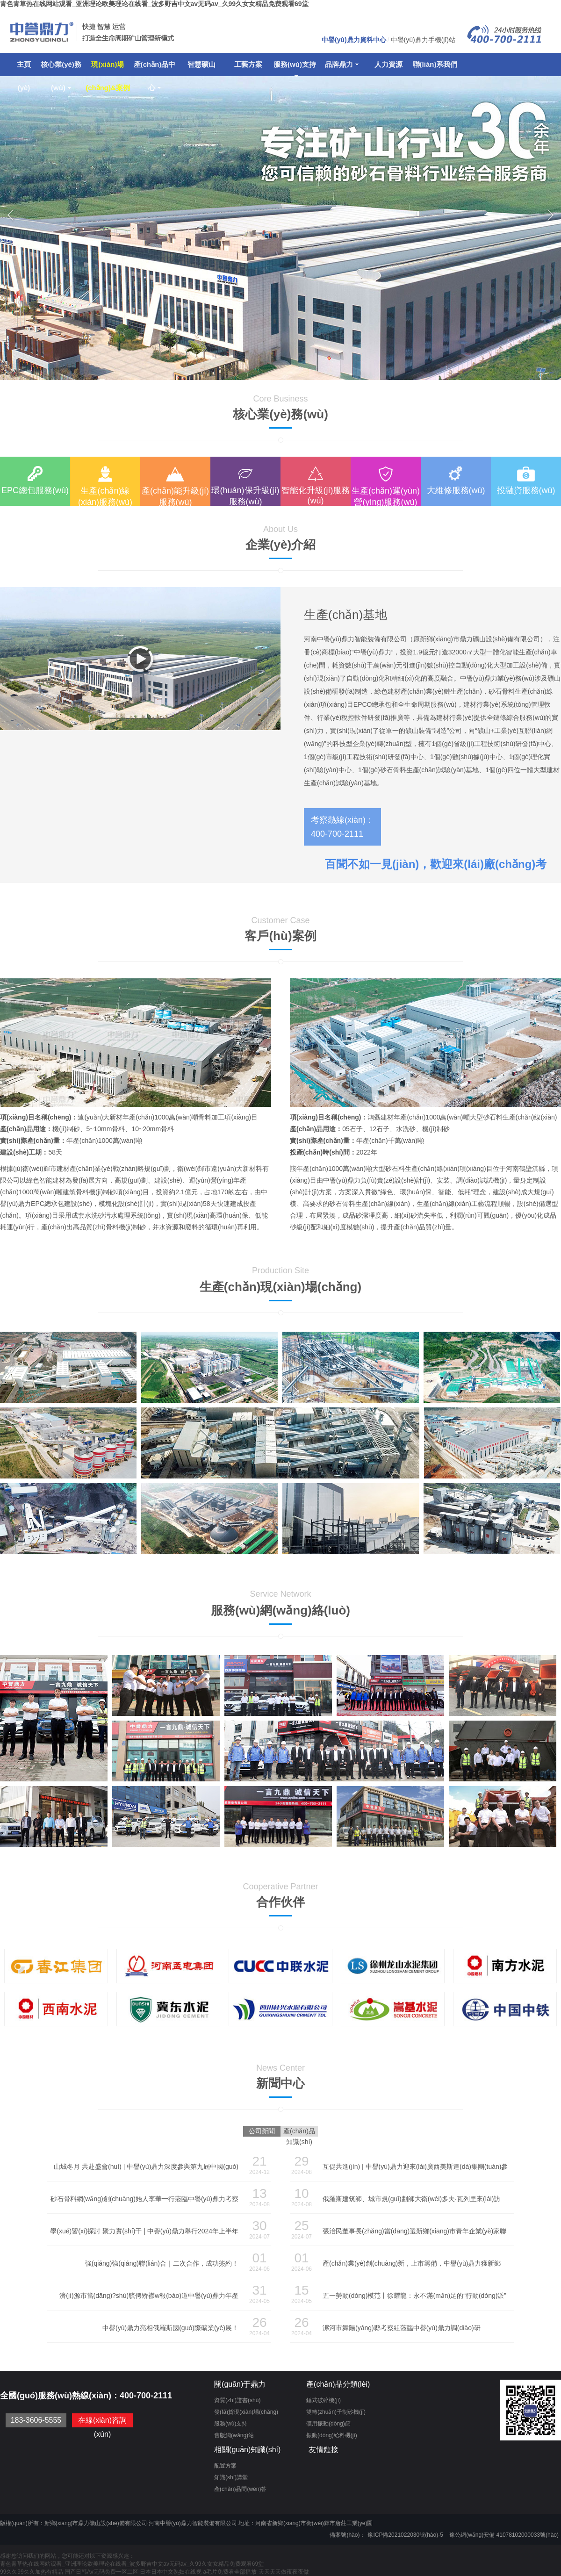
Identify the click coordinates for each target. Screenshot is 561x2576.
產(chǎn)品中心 (155, 68)
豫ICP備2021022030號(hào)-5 (405, 2535)
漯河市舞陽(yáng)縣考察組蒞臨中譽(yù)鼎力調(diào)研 (402, 2328)
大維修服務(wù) (456, 490)
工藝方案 (248, 64)
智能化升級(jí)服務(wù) (315, 495)
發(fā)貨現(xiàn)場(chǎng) (246, 2412)
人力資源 (388, 64)
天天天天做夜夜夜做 (284, 2572)
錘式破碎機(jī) (323, 2400)
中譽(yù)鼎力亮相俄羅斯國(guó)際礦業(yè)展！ (170, 2328)
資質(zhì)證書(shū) (237, 2400)
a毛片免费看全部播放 (230, 2572)
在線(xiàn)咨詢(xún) (102, 2427)
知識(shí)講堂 (231, 2477)
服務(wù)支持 (294, 68)
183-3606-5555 (36, 2420)
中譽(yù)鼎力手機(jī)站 (423, 39)
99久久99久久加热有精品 (31, 2572)
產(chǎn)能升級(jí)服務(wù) (175, 496)
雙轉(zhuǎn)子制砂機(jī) (336, 2412)
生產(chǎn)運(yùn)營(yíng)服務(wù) (386, 496)
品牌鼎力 (342, 64)
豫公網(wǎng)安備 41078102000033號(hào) (504, 2535)
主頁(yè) (24, 68)
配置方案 (225, 2465)
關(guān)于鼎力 (240, 2384)
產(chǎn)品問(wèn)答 (240, 2489)
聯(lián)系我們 (435, 64)
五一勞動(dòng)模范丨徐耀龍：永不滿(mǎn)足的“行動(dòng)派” (414, 2295)
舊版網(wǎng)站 (234, 2435)
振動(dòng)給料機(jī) (331, 2435)
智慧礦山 (201, 64)
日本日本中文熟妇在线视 (170, 2572)
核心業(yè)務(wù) (61, 68)
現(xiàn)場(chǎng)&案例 (108, 68)
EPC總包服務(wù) (35, 490)
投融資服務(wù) (526, 490)
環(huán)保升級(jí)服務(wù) (245, 496)
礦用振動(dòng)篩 (328, 2423)
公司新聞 (262, 2131)
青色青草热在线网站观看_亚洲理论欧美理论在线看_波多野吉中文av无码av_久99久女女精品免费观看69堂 (154, 3)
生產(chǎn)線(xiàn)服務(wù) (105, 496)
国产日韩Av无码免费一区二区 (101, 2572)
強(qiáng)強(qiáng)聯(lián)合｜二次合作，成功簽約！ (161, 2263)
